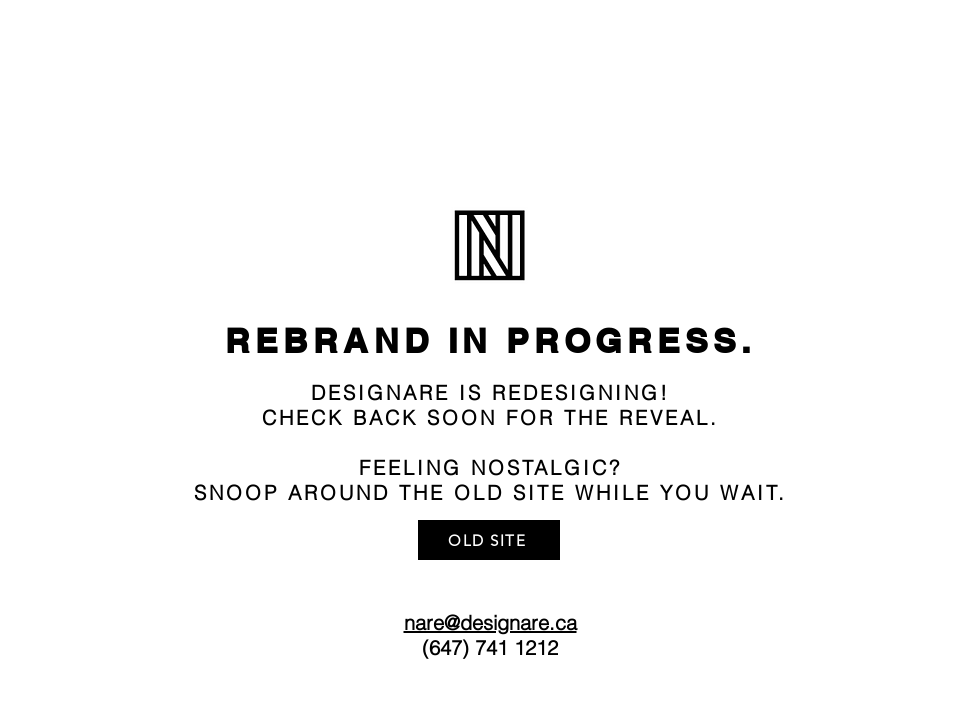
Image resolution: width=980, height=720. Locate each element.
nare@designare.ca (490, 622)
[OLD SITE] (489, 540)
